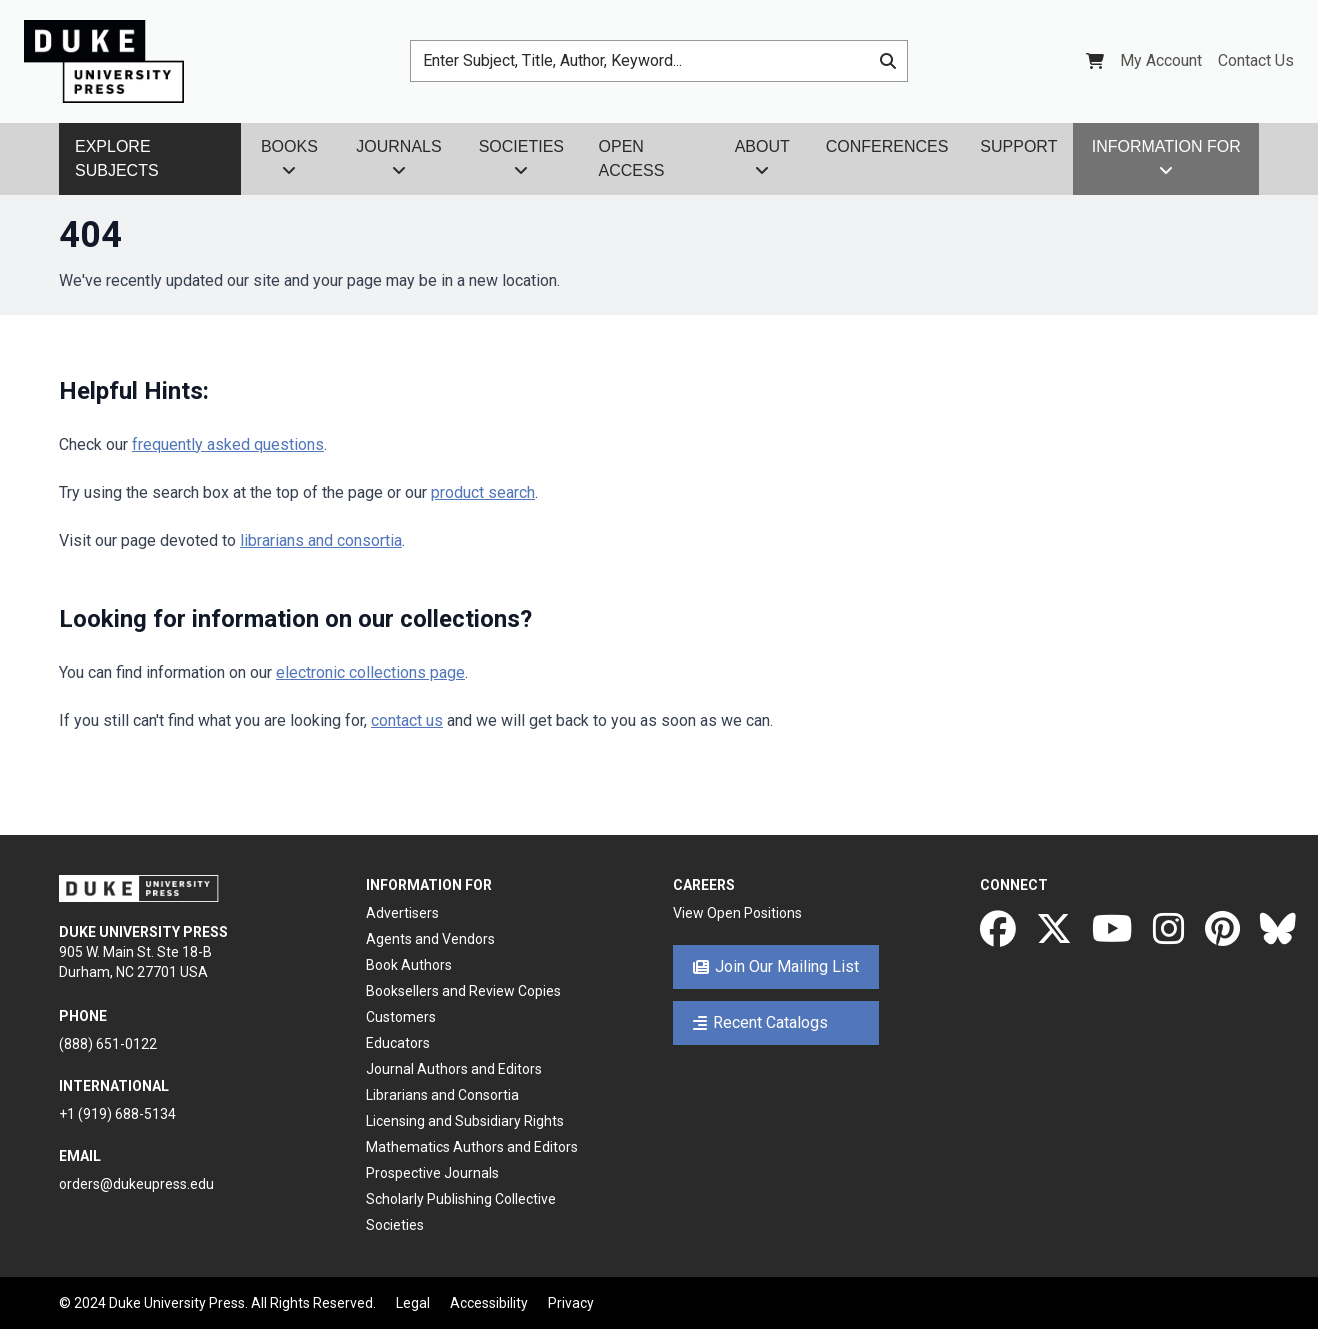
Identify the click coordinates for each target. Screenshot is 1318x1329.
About (762, 158)
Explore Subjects (117, 158)
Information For (1166, 158)
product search (483, 492)
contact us (407, 720)
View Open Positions (737, 913)
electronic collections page (370, 672)
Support (1018, 146)
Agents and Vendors (430, 939)
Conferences (887, 146)
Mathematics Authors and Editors (472, 1147)
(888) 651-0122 (108, 1044)
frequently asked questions (228, 444)
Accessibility (489, 1303)
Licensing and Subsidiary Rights (465, 1121)
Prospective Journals (432, 1173)
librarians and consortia (321, 540)
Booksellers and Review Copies (463, 991)
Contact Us (1256, 60)
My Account (1161, 60)
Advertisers (402, 913)
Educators (398, 1043)
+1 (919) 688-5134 (117, 1114)
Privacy (571, 1303)
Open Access (632, 158)
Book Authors (409, 965)
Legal (413, 1303)
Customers (401, 1017)
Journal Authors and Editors (454, 1069)
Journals (398, 158)
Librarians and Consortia (442, 1095)
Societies (521, 158)
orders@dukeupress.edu (136, 1184)
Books (289, 158)
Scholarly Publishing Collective (461, 1199)
